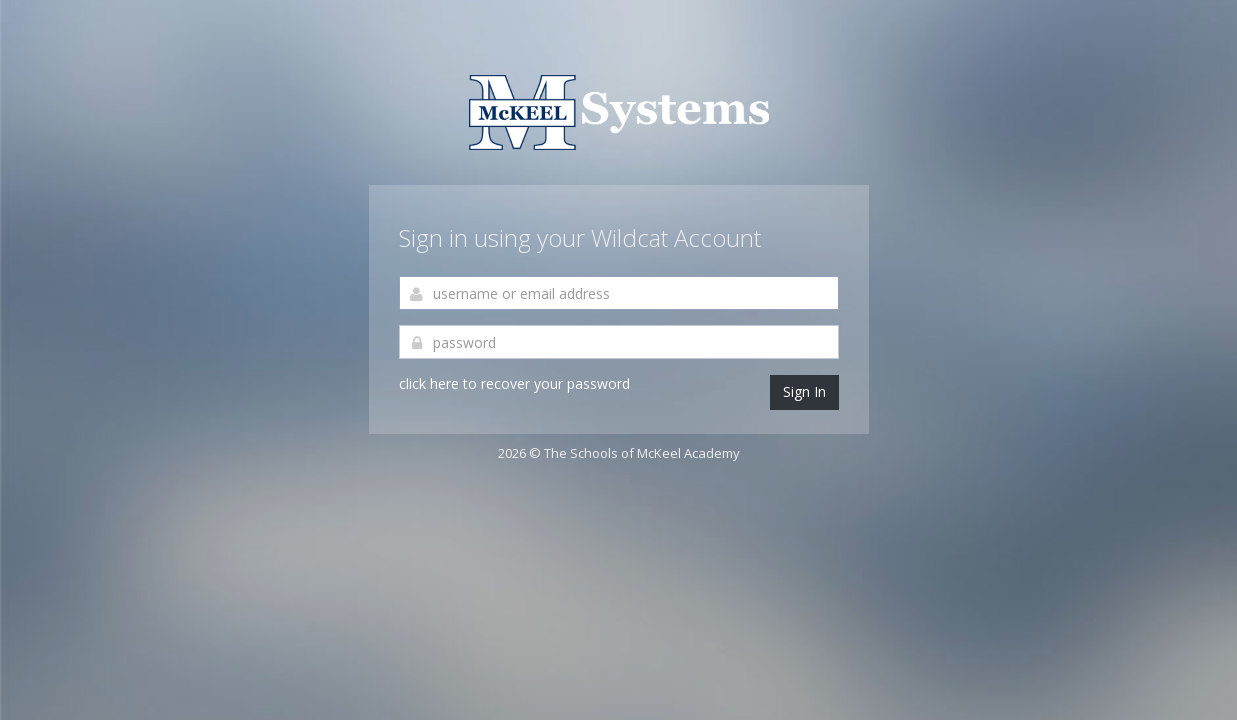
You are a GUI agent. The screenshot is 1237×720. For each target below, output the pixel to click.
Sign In (804, 391)
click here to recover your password (514, 383)
